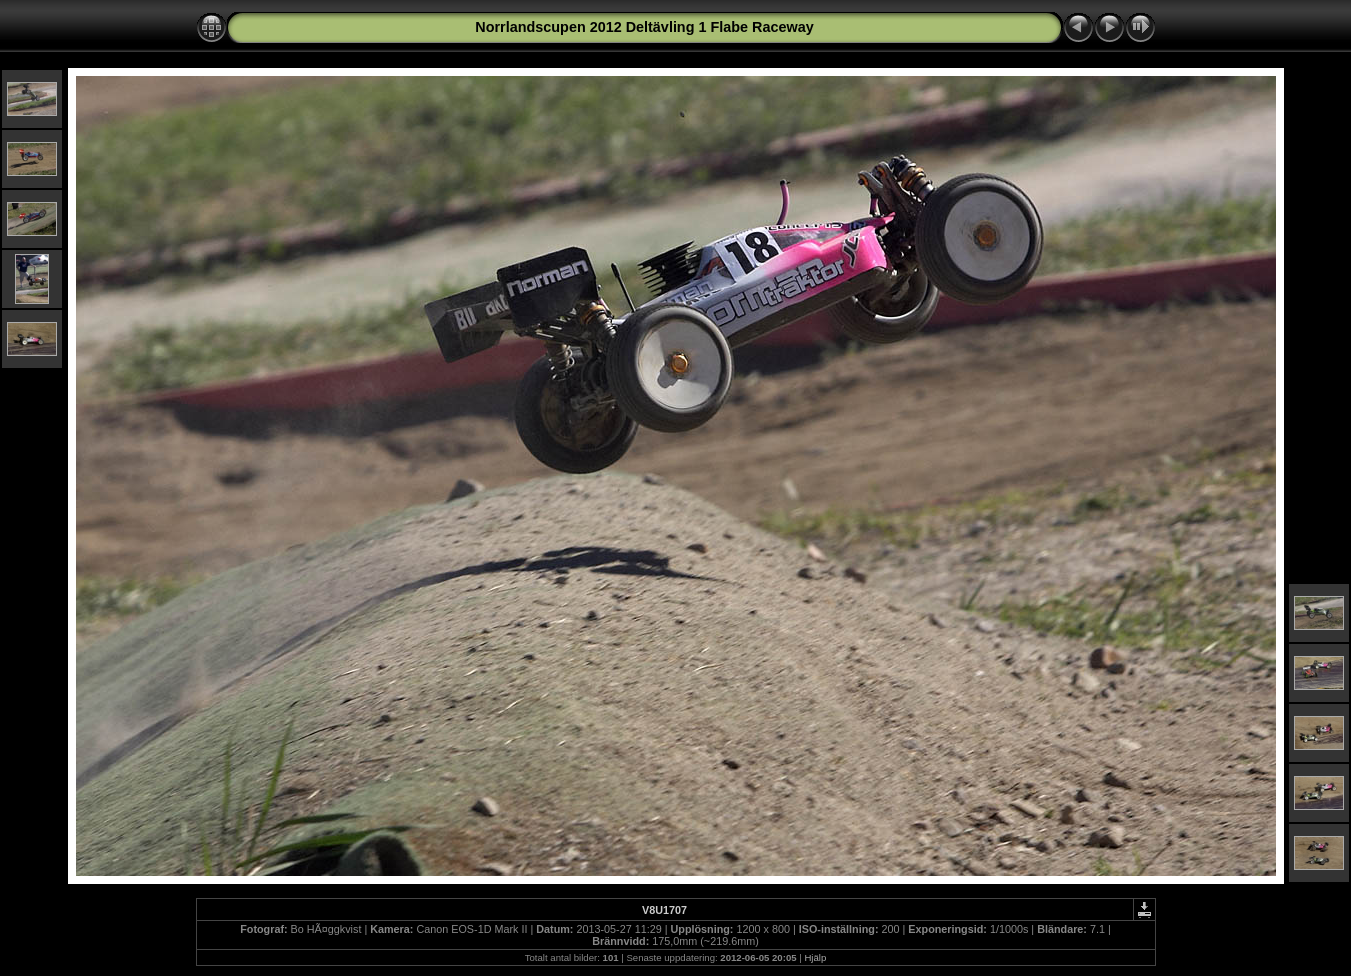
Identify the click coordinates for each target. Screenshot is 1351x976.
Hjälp (815, 957)
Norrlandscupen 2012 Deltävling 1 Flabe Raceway (644, 27)
